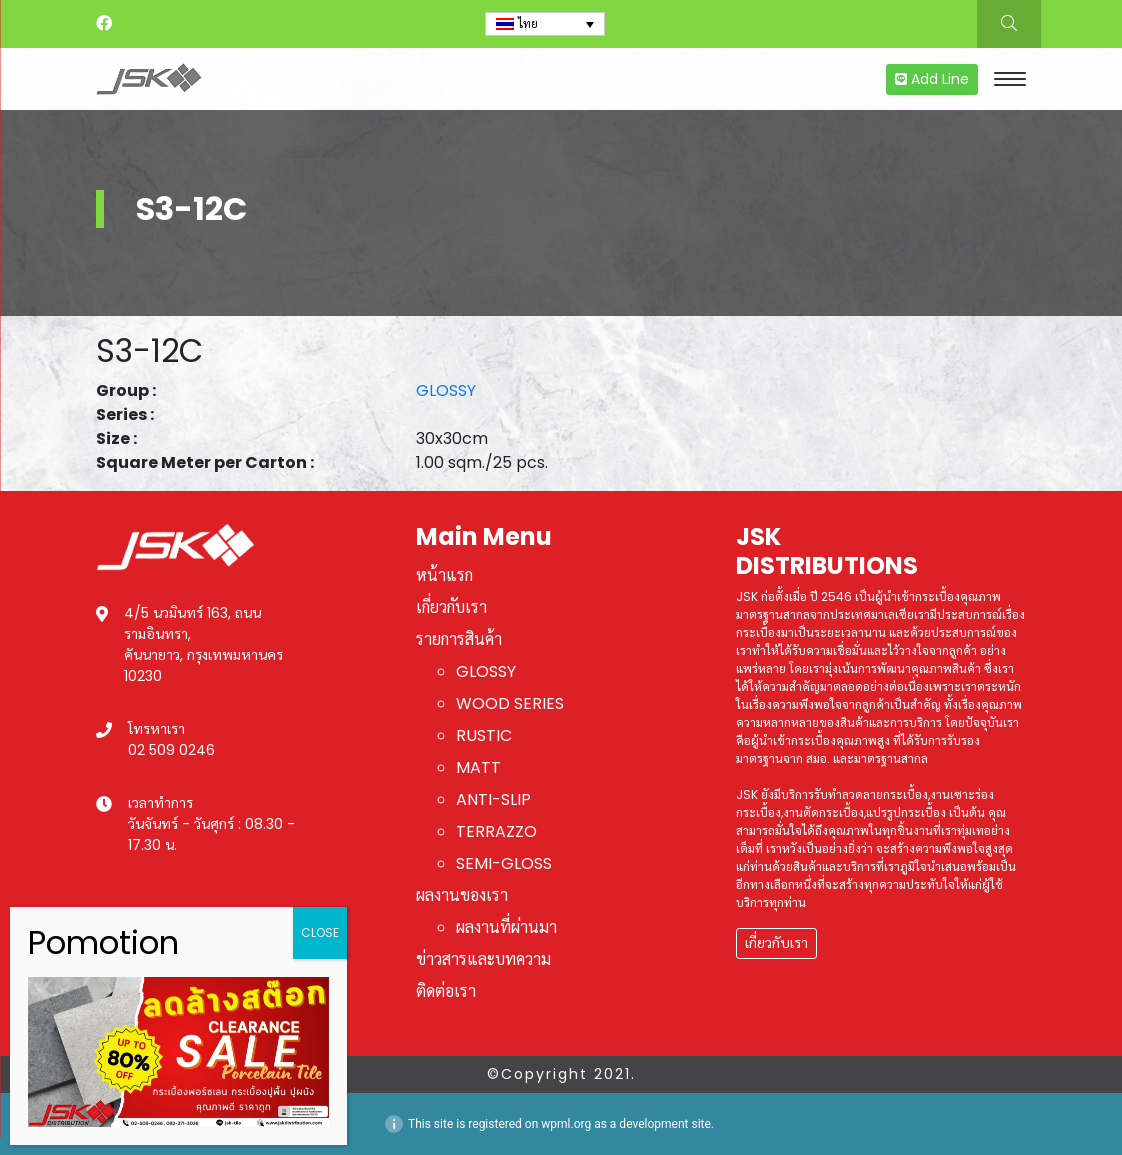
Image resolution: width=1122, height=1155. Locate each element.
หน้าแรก (444, 575)
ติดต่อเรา (446, 991)
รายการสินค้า (459, 639)
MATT (478, 767)
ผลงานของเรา (462, 895)
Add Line (932, 79)
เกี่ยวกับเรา (451, 607)
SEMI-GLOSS (504, 863)
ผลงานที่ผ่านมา (506, 927)
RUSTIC (484, 735)
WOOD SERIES (510, 703)
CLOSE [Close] (320, 932)
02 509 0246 (171, 750)
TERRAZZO (496, 831)
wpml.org (566, 1124)
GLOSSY (446, 390)
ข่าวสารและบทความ (483, 959)
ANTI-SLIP (493, 799)
